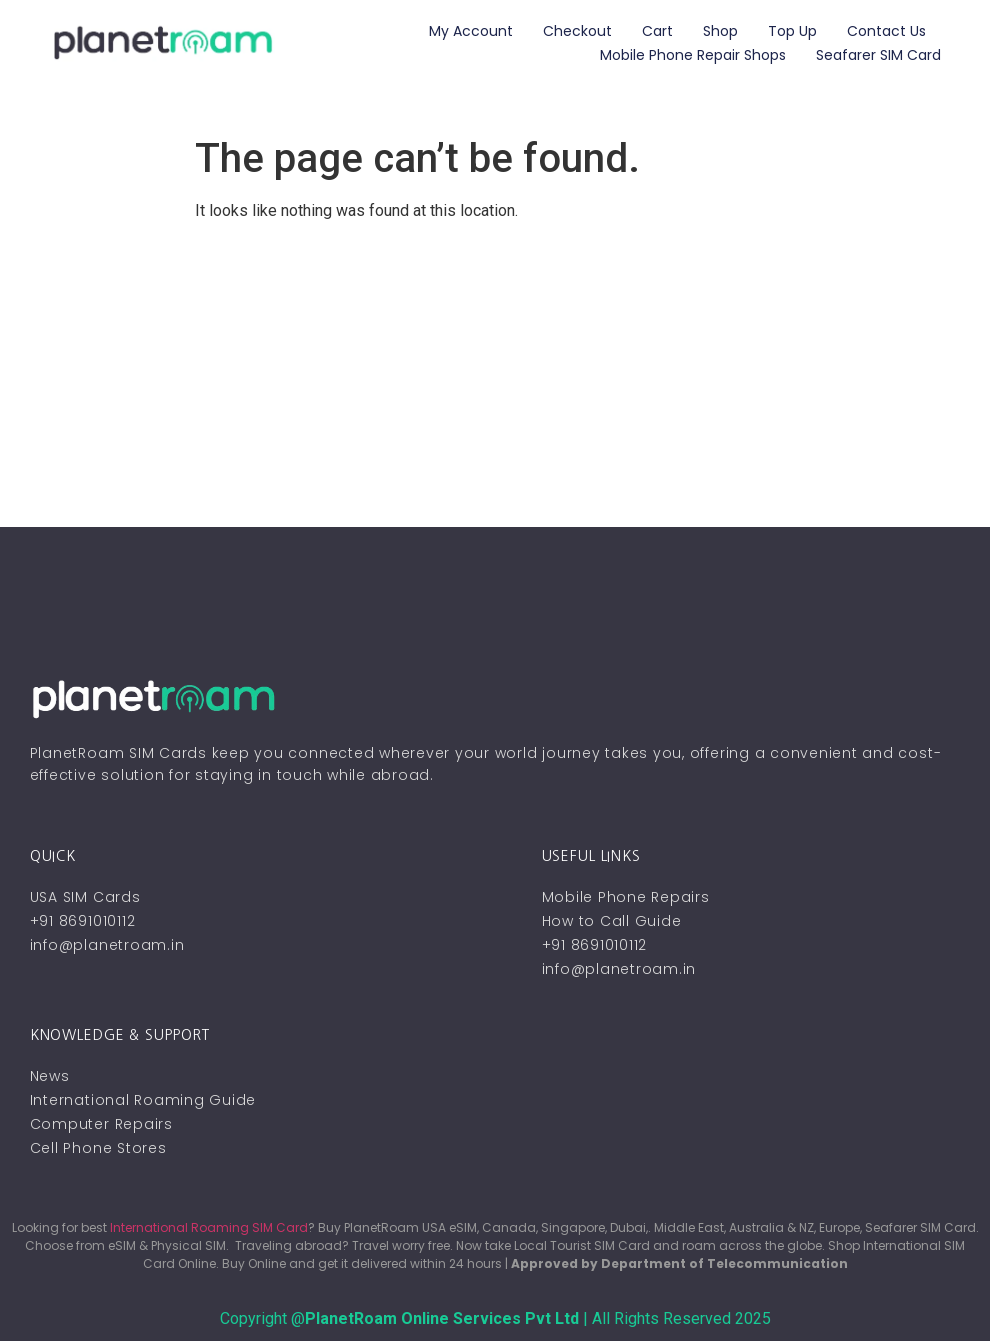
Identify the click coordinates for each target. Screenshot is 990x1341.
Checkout (577, 31)
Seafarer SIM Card (878, 55)
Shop (720, 31)
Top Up (792, 31)
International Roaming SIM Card (209, 1227)
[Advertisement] (495, 377)
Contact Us (886, 31)
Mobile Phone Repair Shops (693, 55)
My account (471, 31)
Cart (657, 31)
